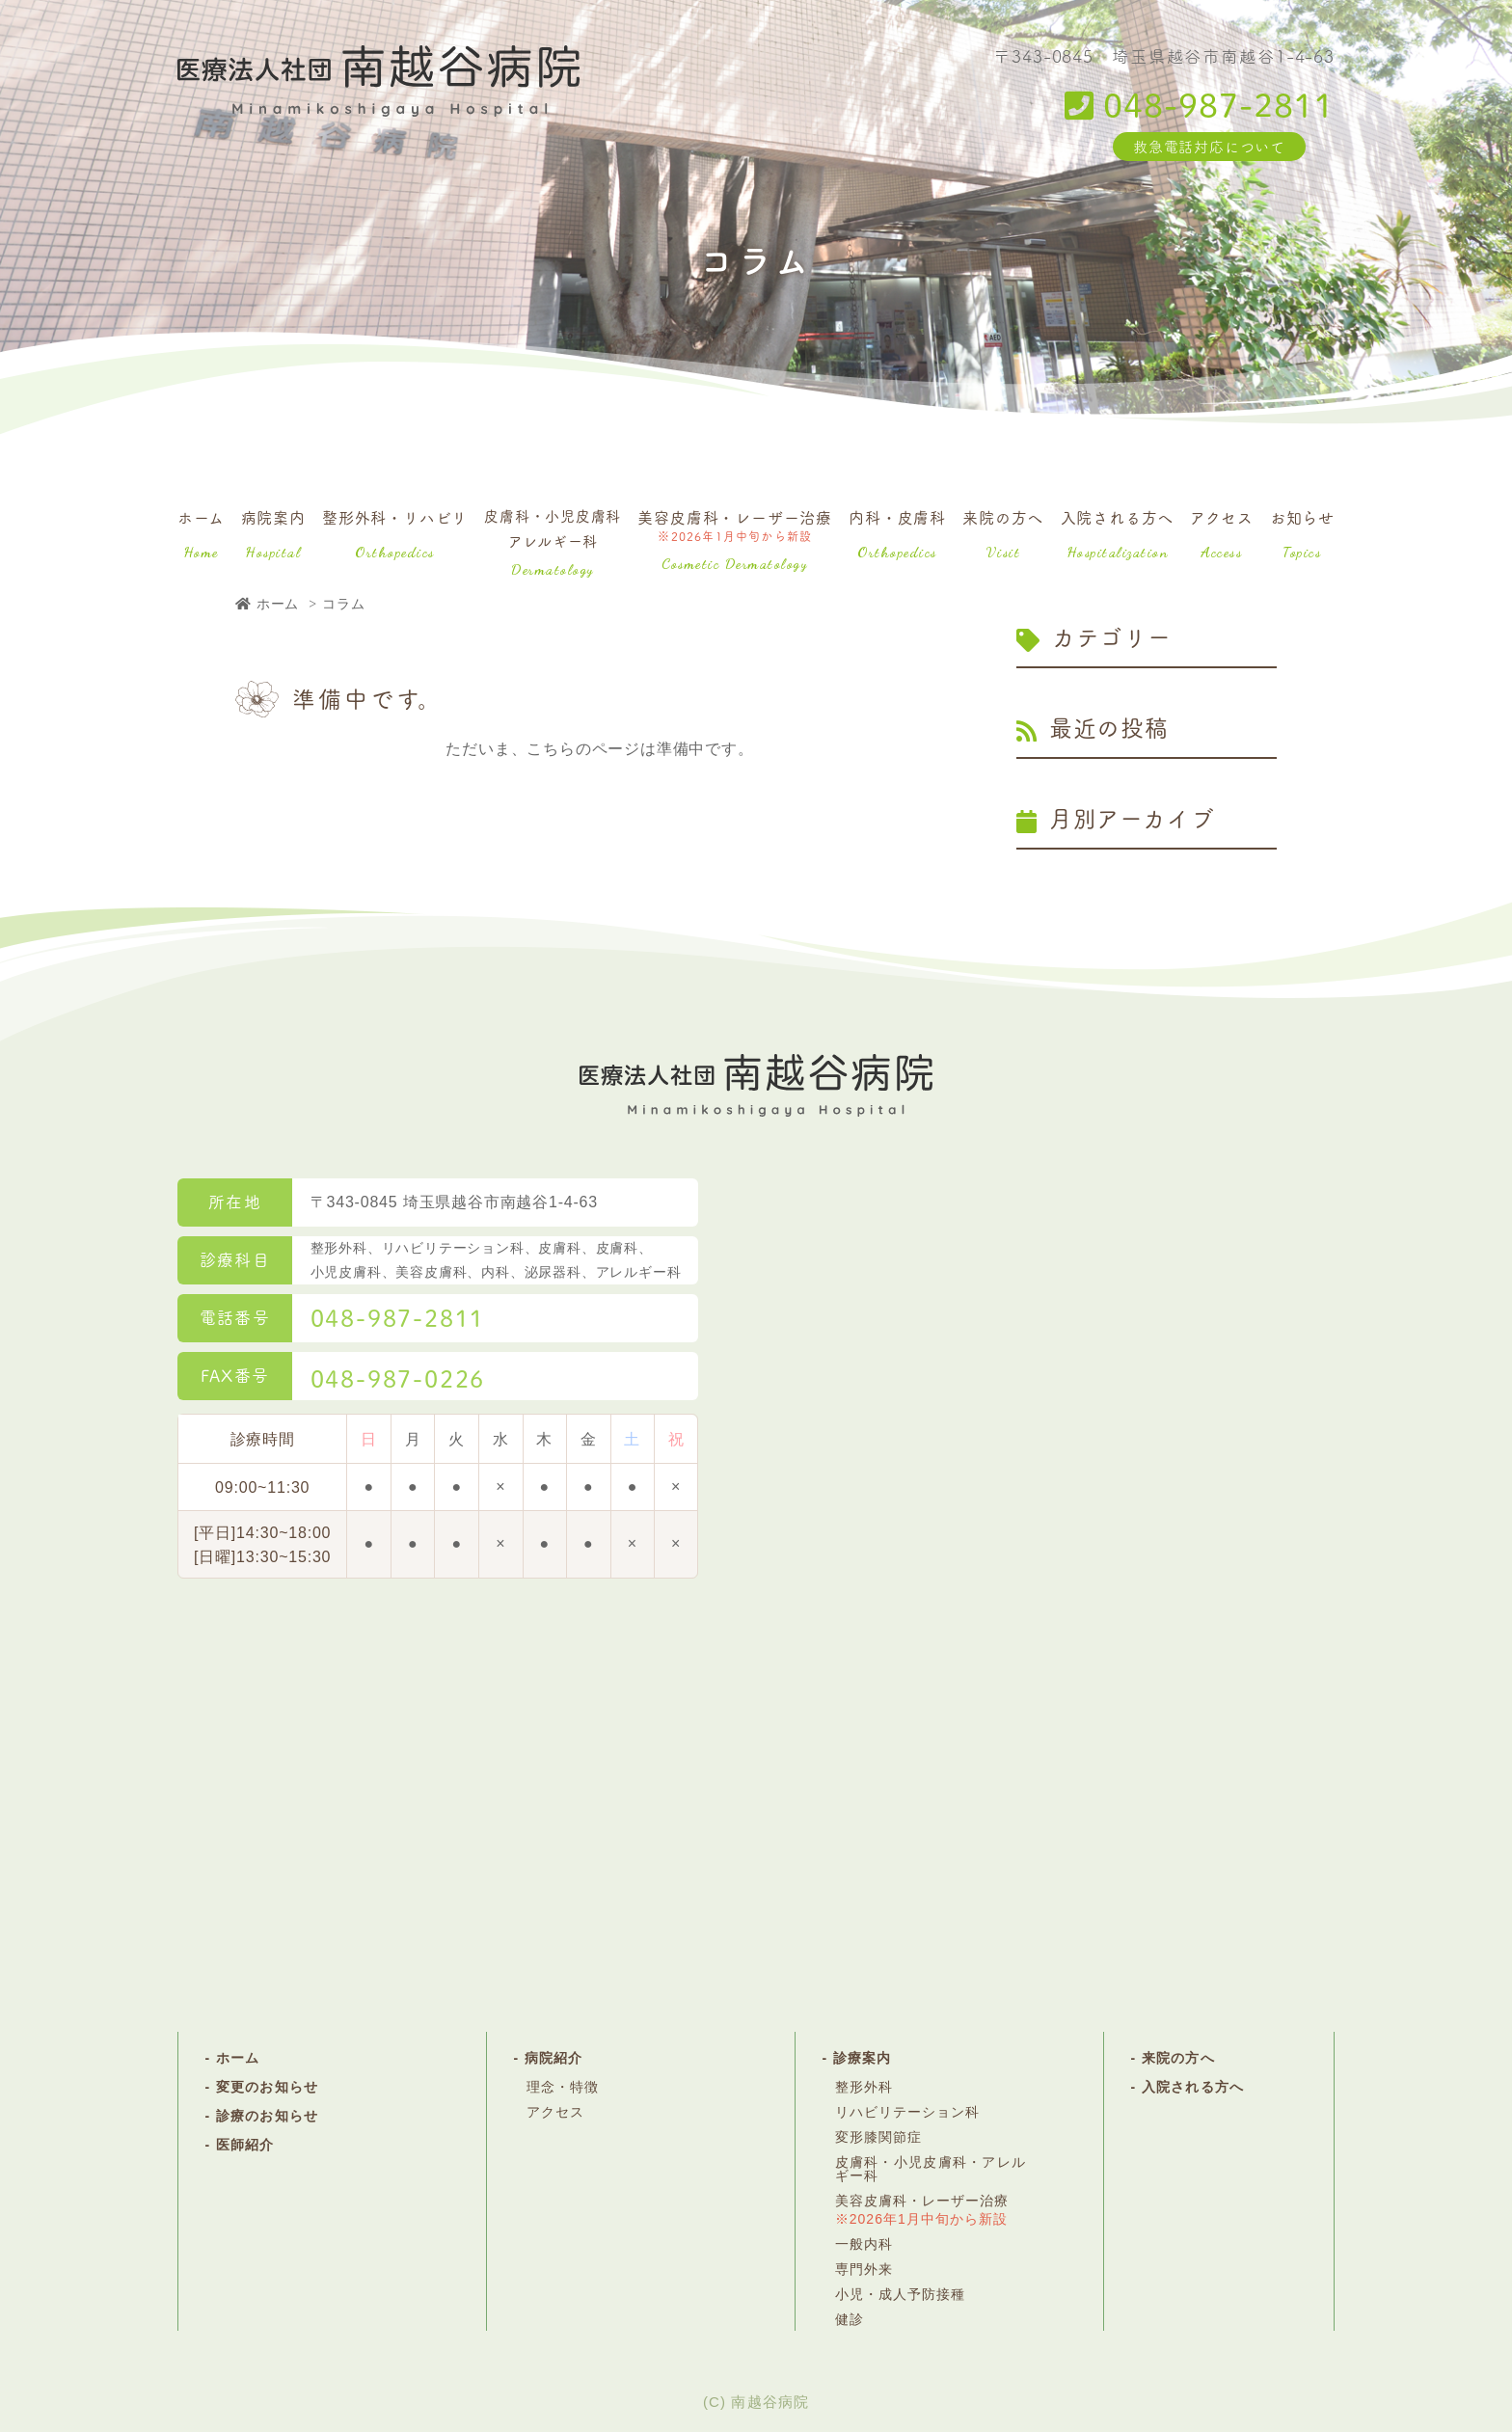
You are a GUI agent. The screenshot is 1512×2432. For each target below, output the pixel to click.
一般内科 (864, 2244)
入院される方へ (1117, 533)
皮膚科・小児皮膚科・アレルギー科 (930, 2168)
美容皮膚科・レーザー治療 (734, 539)
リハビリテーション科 (908, 2112)
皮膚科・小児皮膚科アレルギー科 (552, 541)
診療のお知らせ (266, 2115)
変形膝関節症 (878, 2137)
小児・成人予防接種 (900, 2294)
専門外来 (864, 2269)
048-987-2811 (1200, 104)
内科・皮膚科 (897, 533)
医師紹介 (245, 2144)
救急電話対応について (1209, 146)
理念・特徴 (562, 2086)
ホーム (200, 533)
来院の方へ (1002, 533)
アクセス (1221, 533)
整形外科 (864, 2086)
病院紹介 (553, 2058)
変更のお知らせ (266, 2086)
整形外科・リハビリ (395, 533)
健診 (849, 2319)
